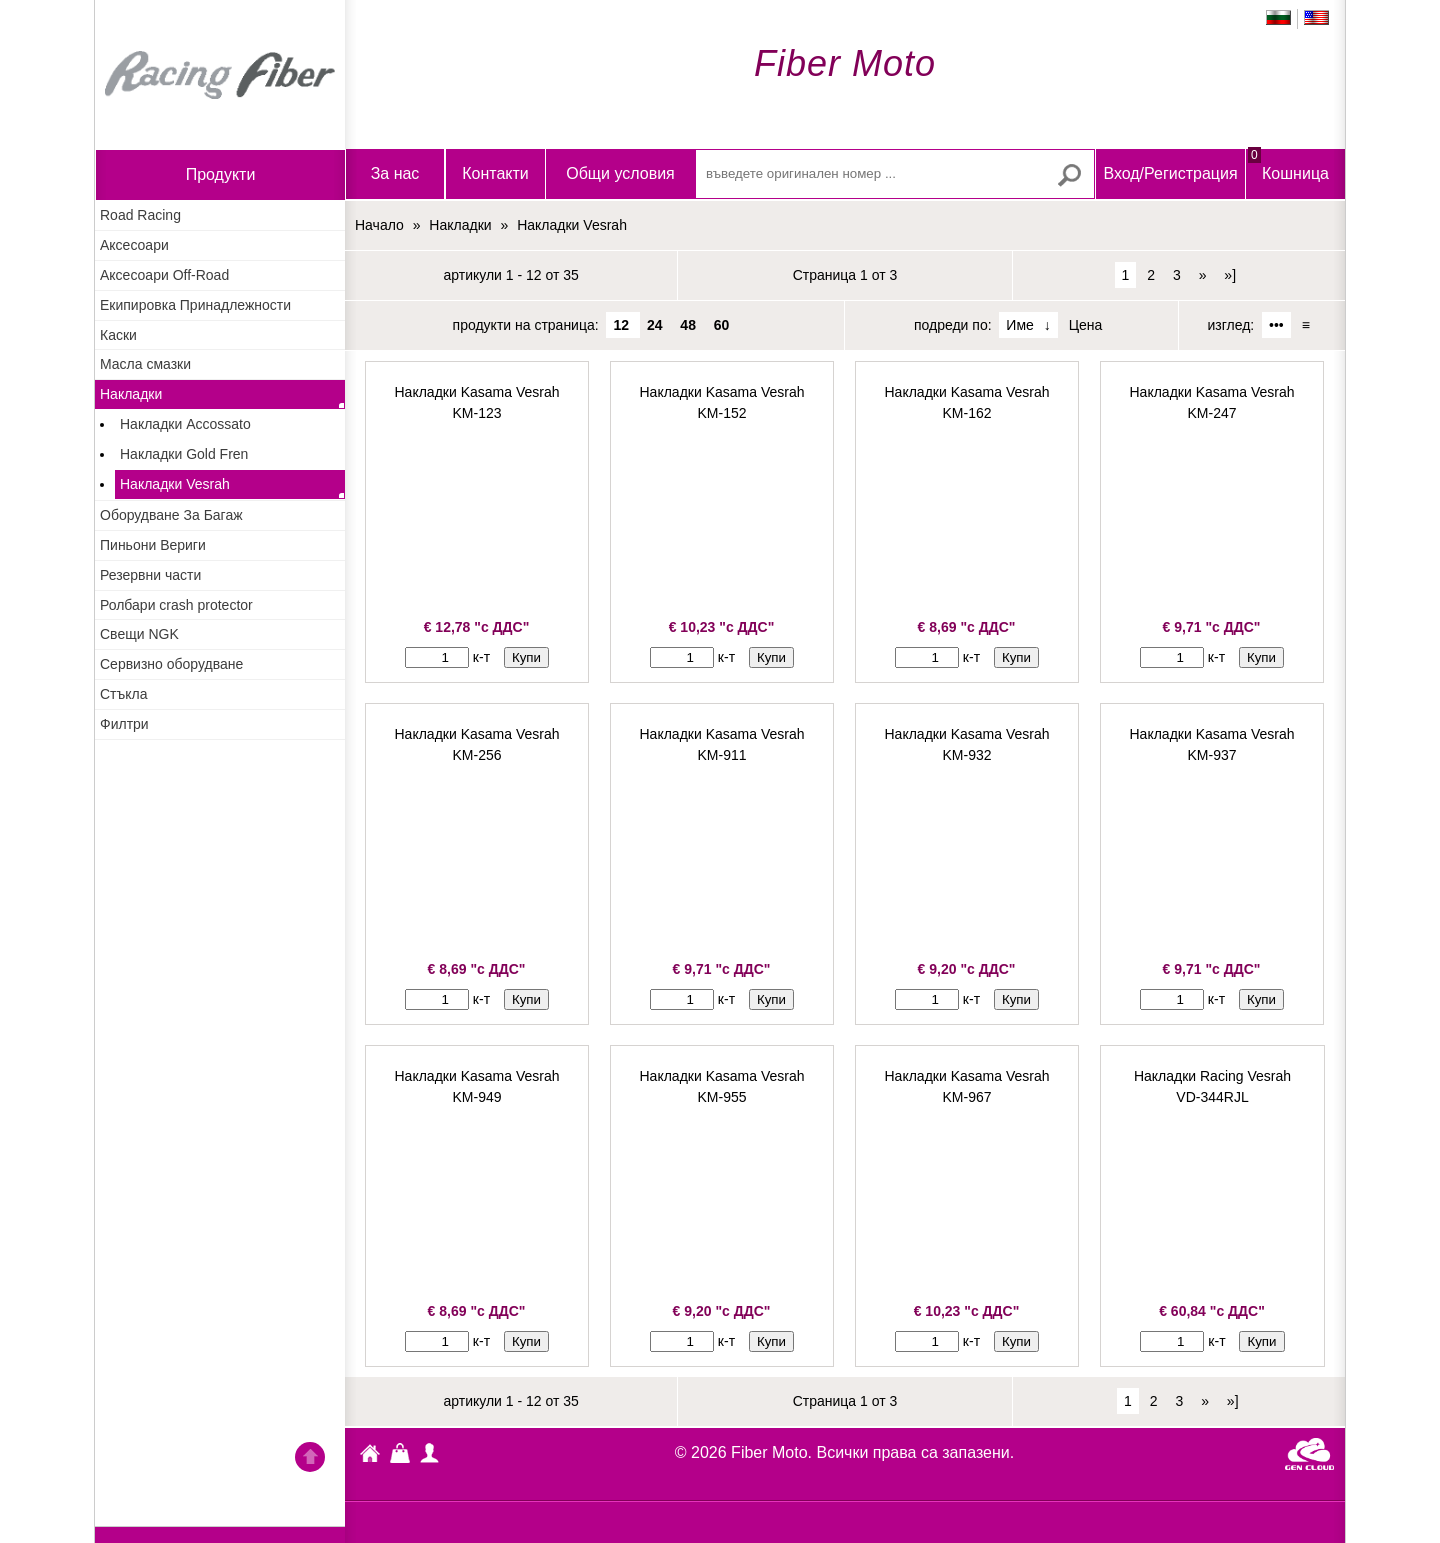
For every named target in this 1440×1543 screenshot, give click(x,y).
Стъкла (124, 694)
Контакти (495, 173)
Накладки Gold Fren (184, 454)
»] (1230, 275)
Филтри (124, 724)
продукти (221, 174)
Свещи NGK (139, 634)
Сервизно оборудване (171, 664)
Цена (1086, 325)
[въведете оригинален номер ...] (895, 174)
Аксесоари (134, 245)
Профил (430, 1453)
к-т (481, 657)
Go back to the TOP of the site (310, 1460)
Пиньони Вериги (153, 545)
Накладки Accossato (185, 424)
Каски (118, 335)
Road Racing (140, 215)
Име (1019, 325)
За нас (395, 173)
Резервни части (150, 575)
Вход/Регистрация (1170, 173)
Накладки (131, 394)
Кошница (1288, 165)
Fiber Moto (370, 1456)
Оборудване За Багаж (171, 515)
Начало (220, 75)
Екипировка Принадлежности (195, 305)
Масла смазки (145, 364)
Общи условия (620, 173)
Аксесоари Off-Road (164, 275)
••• (1276, 325)
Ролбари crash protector (176, 605)
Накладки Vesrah (175, 484)
